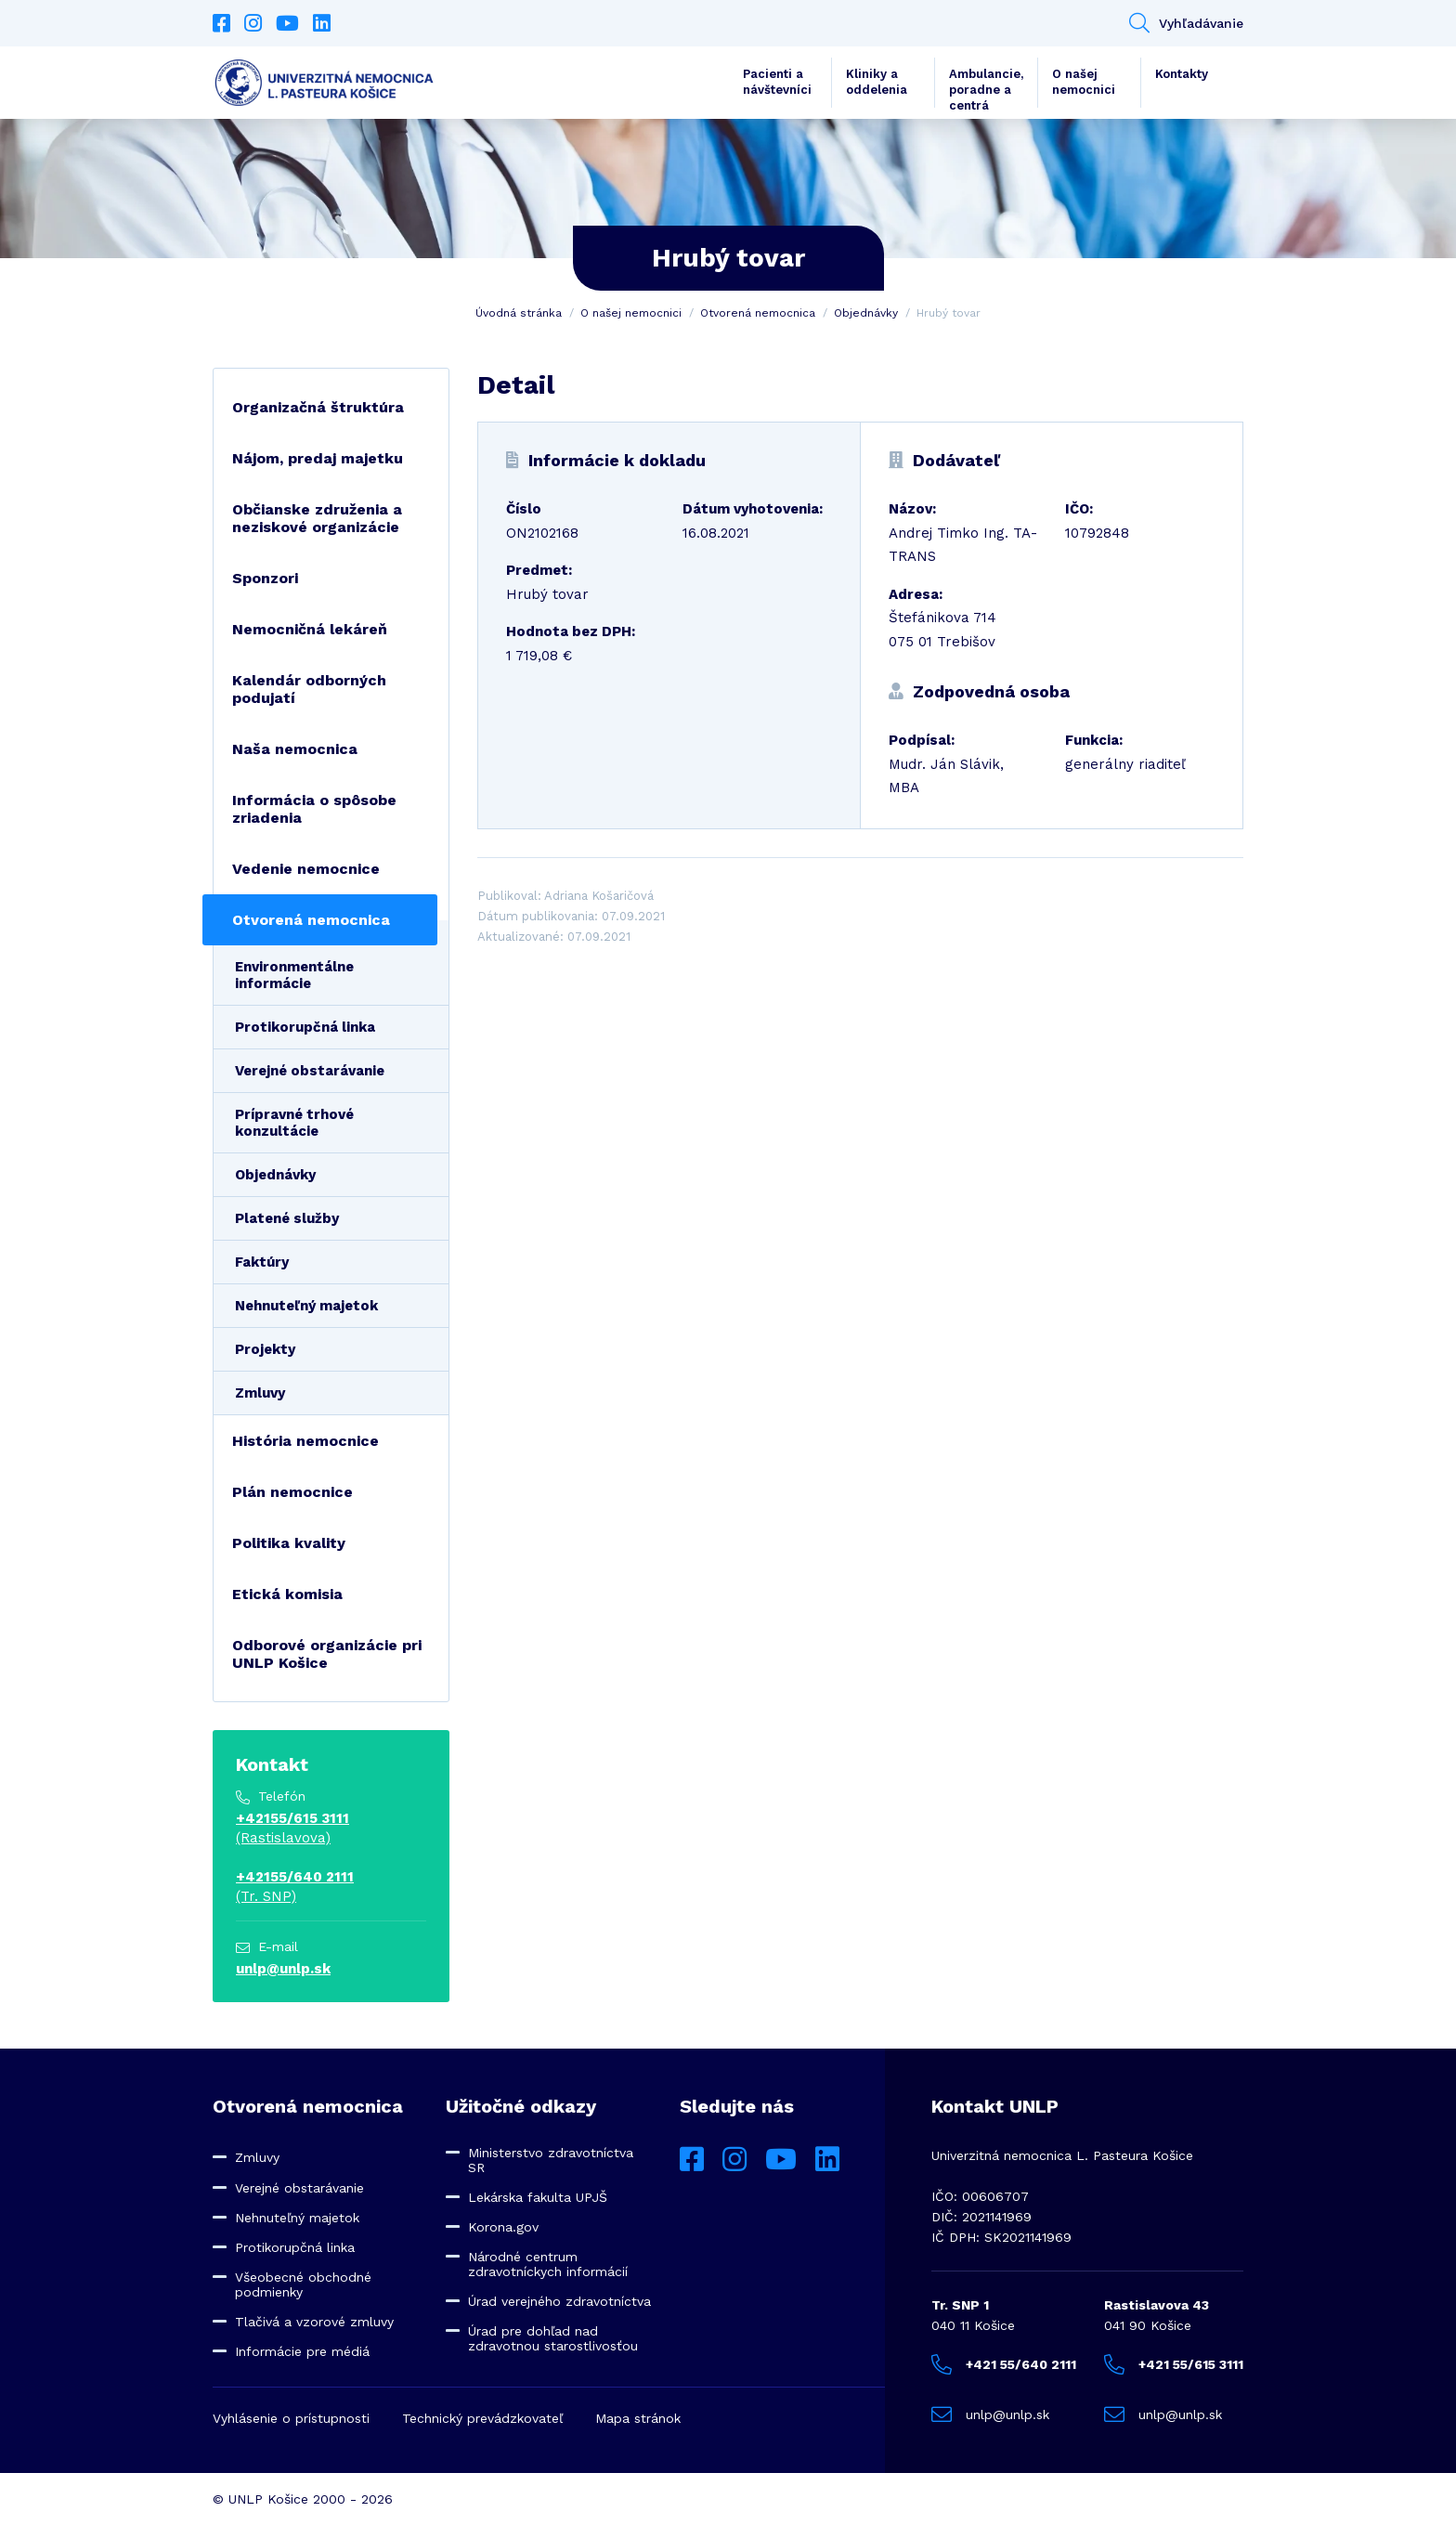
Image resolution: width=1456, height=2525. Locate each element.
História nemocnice (305, 1441)
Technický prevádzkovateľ (482, 2418)
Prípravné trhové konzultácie (294, 1122)
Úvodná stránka (518, 312)
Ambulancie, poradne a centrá (986, 87)
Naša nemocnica (295, 749)
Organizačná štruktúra (318, 407)
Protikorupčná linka (305, 1027)
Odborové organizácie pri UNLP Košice (327, 1654)
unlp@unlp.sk (283, 1968)
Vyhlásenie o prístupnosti (291, 2418)
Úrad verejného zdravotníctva (559, 2301)
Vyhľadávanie (1186, 23)
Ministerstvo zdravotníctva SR (550, 2160)
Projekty (265, 1349)
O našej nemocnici (1083, 82)
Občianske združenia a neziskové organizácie (317, 518)
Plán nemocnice (292, 1492)
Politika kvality (288, 1543)
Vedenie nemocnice (306, 869)
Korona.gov (503, 2226)
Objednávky (866, 312)
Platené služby (287, 1218)
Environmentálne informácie (294, 975)
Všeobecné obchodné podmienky (303, 2284)
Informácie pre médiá (302, 2351)
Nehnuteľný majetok (306, 1305)
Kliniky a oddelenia (876, 82)
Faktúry (262, 1262)
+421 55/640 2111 (1003, 2364)
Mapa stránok (638, 2418)
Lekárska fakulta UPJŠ (537, 2197)
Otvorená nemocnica (757, 312)
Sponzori (265, 578)
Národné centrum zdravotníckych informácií (548, 2264)
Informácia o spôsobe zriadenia (314, 808)
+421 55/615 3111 (1173, 2364)
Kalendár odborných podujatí (309, 689)
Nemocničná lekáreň (309, 629)
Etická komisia (287, 1594)
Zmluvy (260, 1393)
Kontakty (1181, 74)
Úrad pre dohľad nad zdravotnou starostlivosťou (553, 2338)
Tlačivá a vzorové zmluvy (314, 2321)
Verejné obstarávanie (309, 1070)
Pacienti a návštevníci (777, 82)
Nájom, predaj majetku (317, 458)
